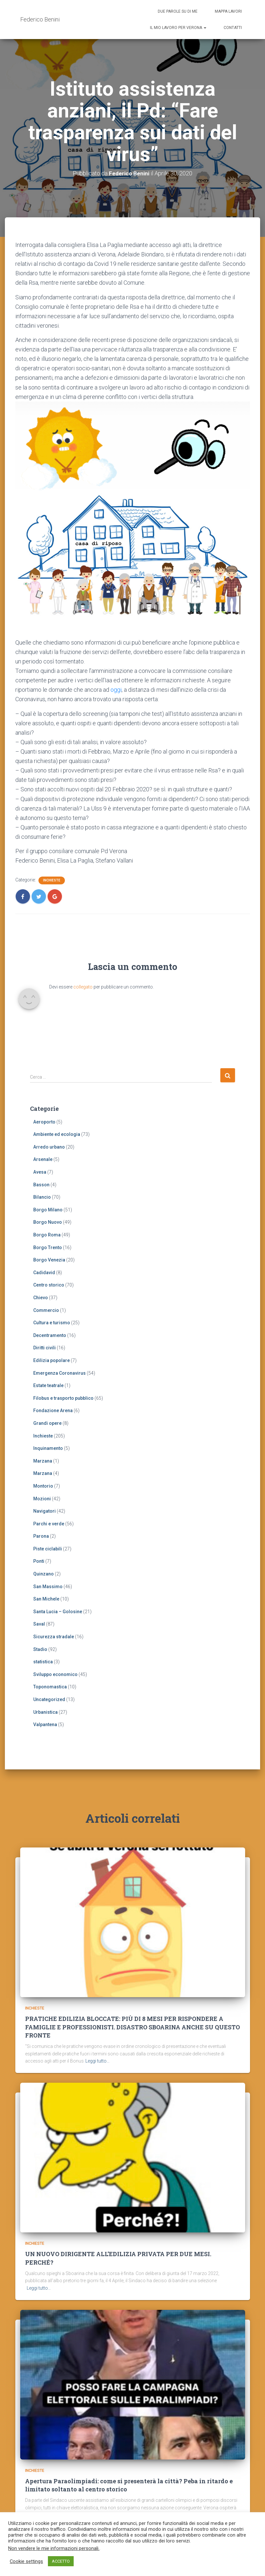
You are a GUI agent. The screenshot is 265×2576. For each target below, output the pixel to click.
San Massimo (48, 1586)
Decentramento (49, 1335)
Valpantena (45, 1724)
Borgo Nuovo (47, 1222)
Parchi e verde (48, 1523)
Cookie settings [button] (26, 2561)
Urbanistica (45, 1711)
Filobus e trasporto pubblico (63, 1397)
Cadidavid (44, 1272)
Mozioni (42, 1498)
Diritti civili (44, 1347)
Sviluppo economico (55, 1674)
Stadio (40, 1649)
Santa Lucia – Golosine (57, 1611)
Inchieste (51, 880)
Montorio (43, 1485)
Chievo (40, 1297)
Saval (39, 1624)
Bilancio (42, 1197)
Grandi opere (47, 1422)
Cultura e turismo (51, 1322)
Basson (41, 1184)
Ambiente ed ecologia (56, 1134)
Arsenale (42, 1159)
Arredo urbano (49, 1146)
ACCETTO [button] (61, 2561)
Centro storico (48, 1285)
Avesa (39, 1172)
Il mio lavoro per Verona (178, 27)
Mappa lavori (228, 11)
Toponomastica (50, 1686)
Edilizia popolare (51, 1360)
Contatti (233, 27)
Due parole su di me (178, 11)
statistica (43, 1661)
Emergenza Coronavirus (59, 1372)
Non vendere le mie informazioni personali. (53, 2548)
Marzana (42, 1460)
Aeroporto (44, 1121)
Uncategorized (49, 1699)
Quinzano (43, 1573)
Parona (41, 1536)
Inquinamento (48, 1448)
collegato (83, 986)
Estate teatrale (48, 1385)
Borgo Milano (48, 1209)
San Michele (46, 1598)
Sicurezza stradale (53, 1636)
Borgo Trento (47, 1247)
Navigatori (44, 1511)
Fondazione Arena (53, 1410)
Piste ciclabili (47, 1548)
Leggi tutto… (97, 2048)
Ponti (38, 1561)
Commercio (46, 1310)
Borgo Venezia (49, 1259)
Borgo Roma (47, 1234)
